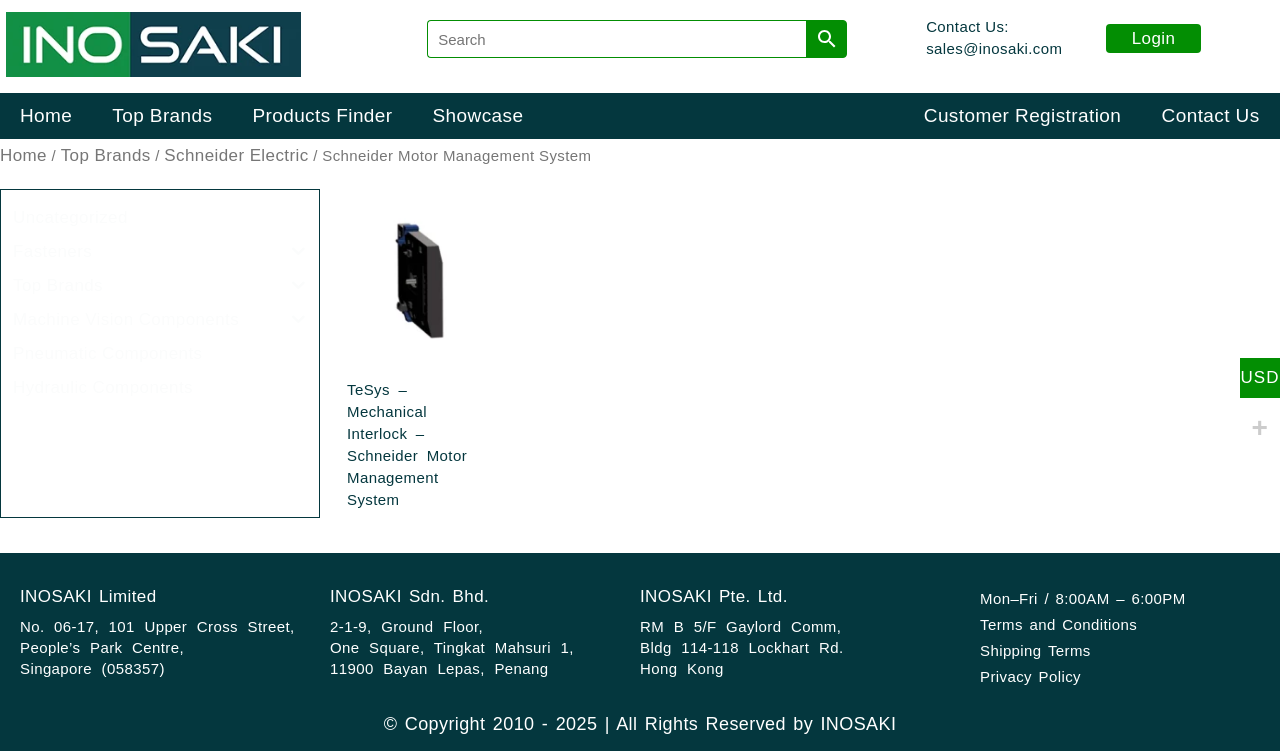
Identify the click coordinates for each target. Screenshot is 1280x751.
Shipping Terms (1035, 650)
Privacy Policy (1030, 676)
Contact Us (1211, 115)
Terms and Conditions (1058, 624)
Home (46, 115)
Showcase (478, 115)
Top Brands (162, 115)
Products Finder (322, 115)
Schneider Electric (236, 155)
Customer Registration (1022, 115)
